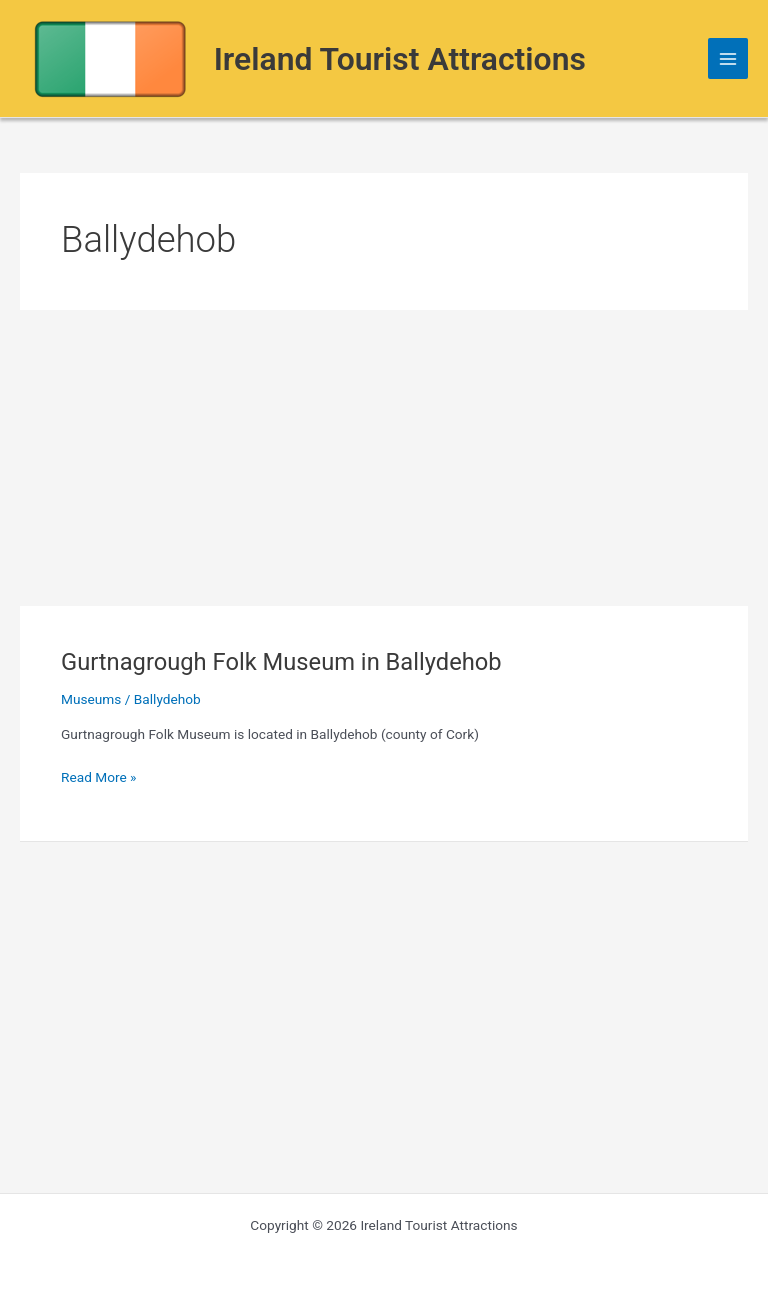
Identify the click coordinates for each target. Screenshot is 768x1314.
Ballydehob (167, 699)
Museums (91, 699)
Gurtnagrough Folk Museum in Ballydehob (281, 662)
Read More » (99, 777)
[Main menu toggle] (728, 58)
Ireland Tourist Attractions (400, 59)
